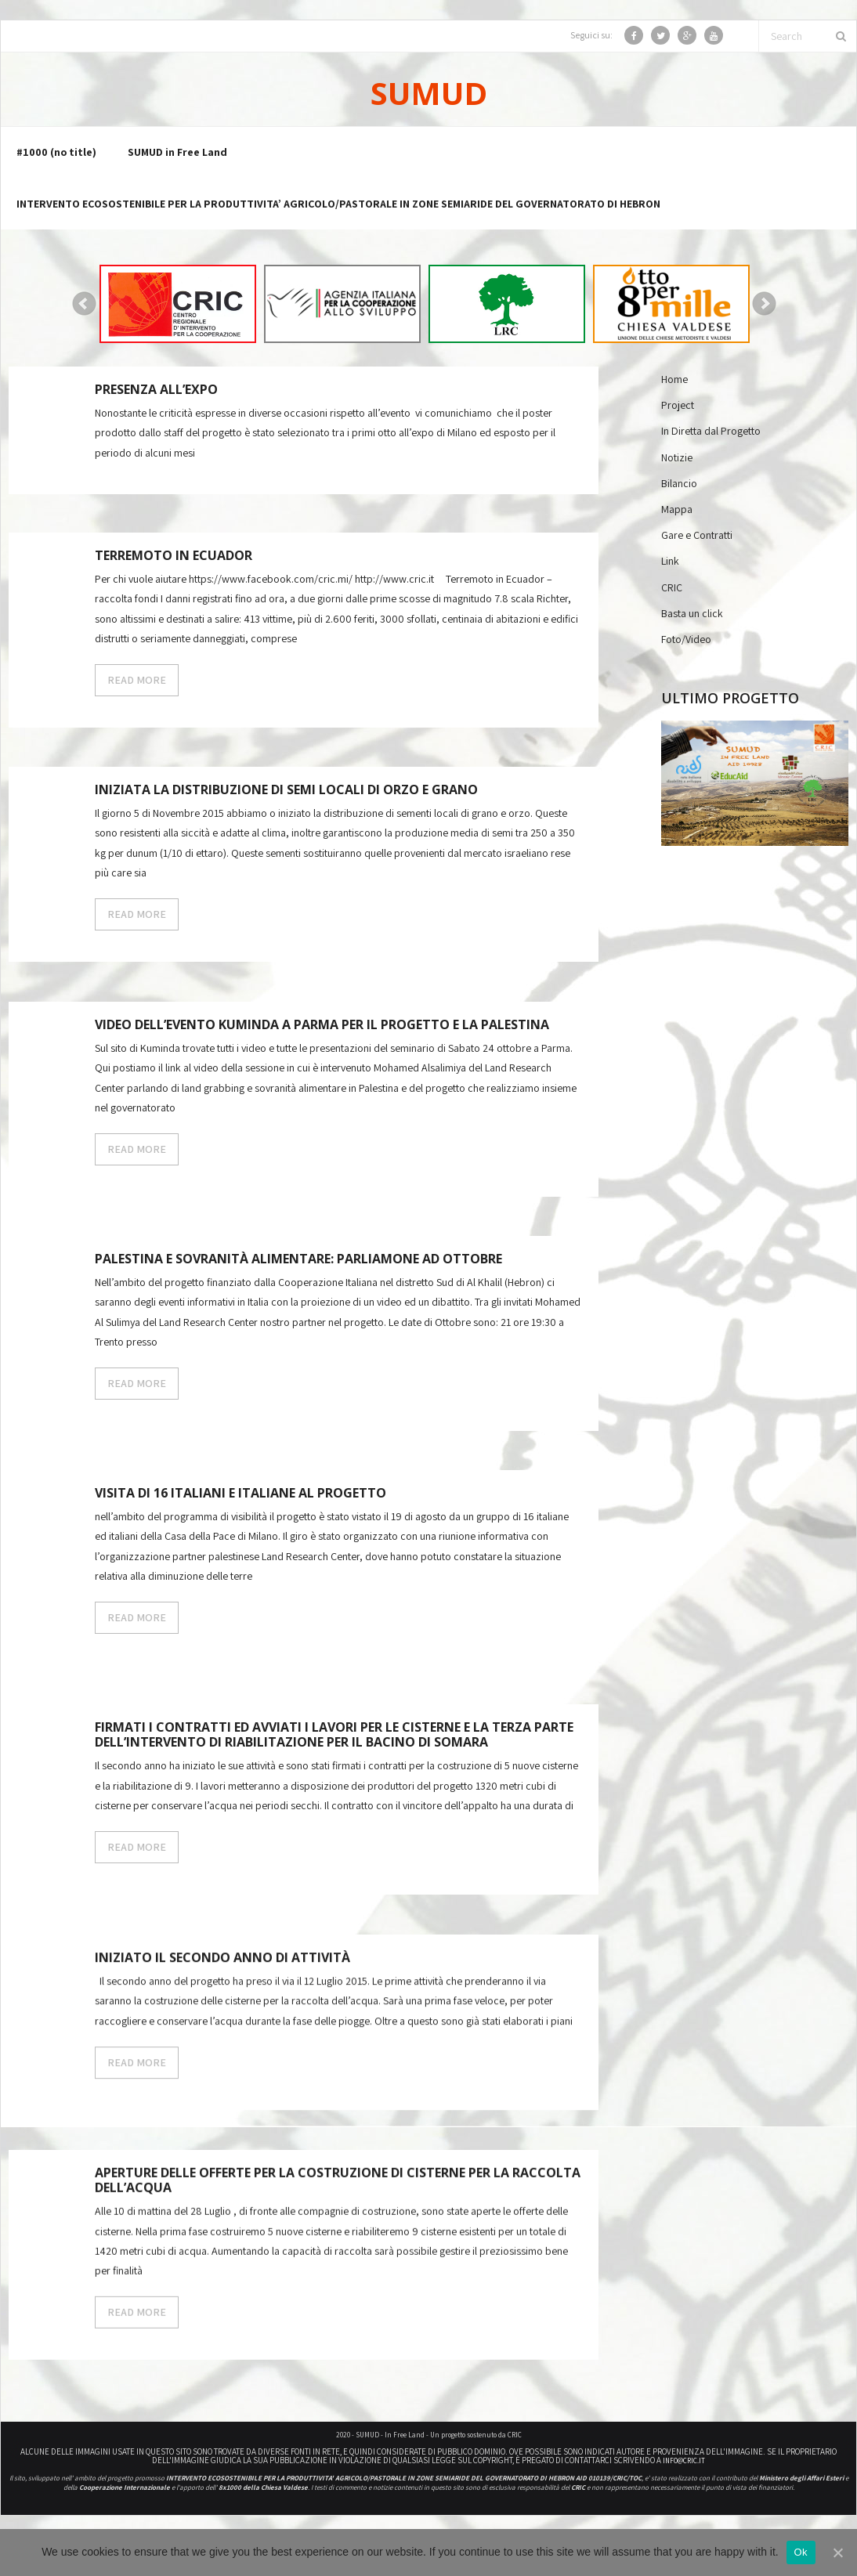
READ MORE (136, 681)
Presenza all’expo (156, 390)
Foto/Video (686, 640)
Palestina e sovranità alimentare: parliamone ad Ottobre (298, 1260)
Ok (801, 2552)
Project (677, 406)
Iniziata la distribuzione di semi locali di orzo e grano (286, 791)
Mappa (676, 511)
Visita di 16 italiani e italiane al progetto (240, 1494)
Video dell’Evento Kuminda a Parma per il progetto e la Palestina (322, 1026)
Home (674, 381)
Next (764, 305)
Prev (84, 305)
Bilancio (679, 484)
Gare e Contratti (696, 536)
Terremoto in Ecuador (173, 556)
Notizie (676, 458)
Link (670, 562)
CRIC (671, 588)
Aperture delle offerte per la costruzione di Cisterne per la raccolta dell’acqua (337, 2194)
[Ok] (837, 2552)
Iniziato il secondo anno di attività (222, 1965)
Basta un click (692, 614)
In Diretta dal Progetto (711, 432)
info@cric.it (684, 2461)
